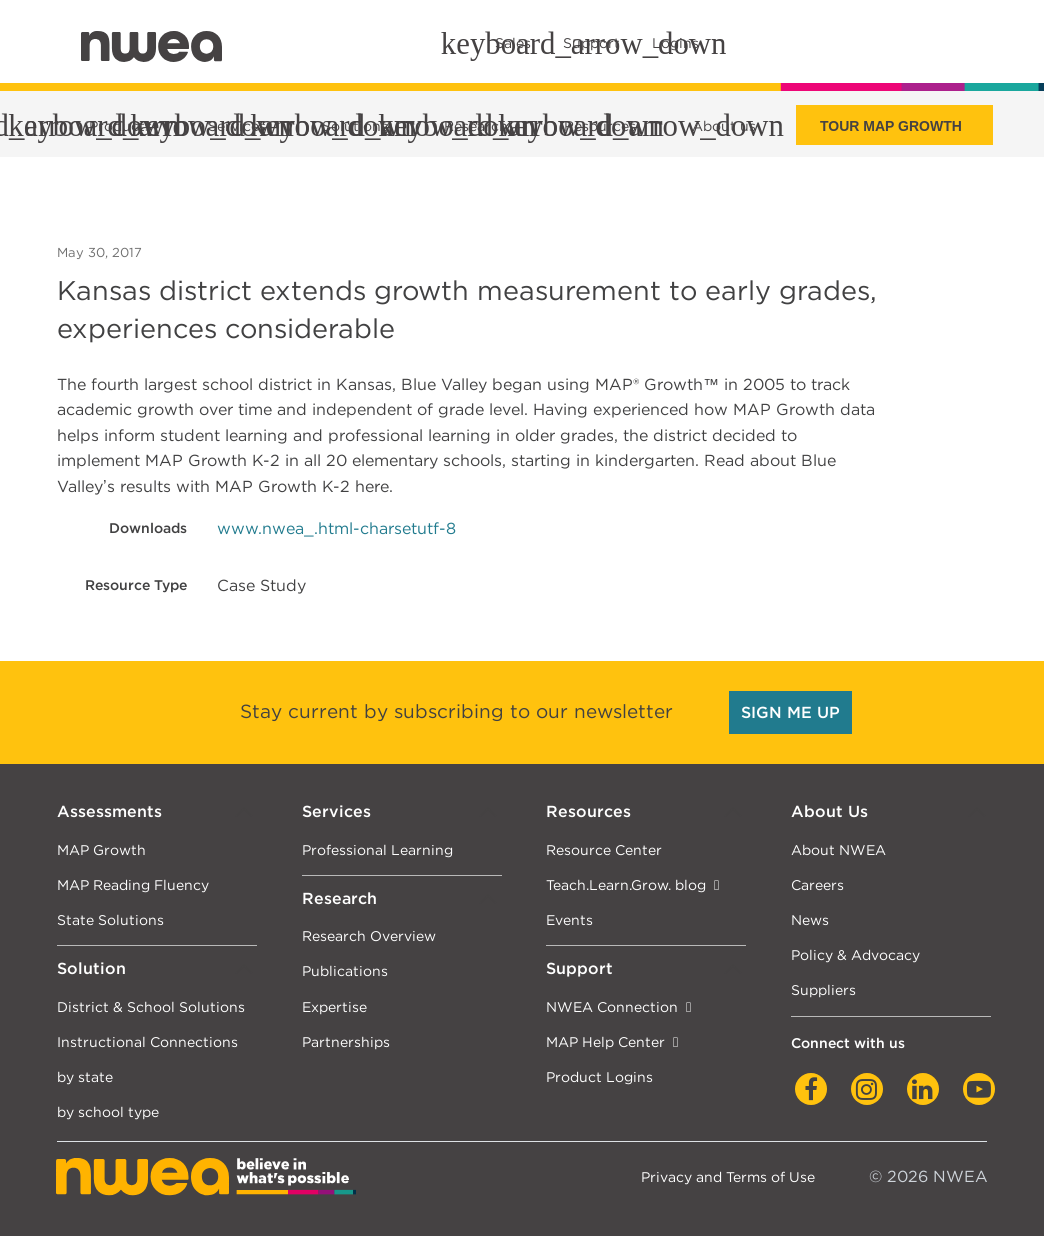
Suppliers (823, 989)
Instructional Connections (147, 1041)
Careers (817, 884)
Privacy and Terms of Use (728, 1176)
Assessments (109, 811)
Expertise (334, 1006)
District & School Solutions (151, 1006)
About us (724, 126)
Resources (588, 811)
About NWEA (838, 849)
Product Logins (599, 1076)
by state (85, 1076)
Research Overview (369, 935)
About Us (829, 811)
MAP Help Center (605, 1041)
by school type (108, 1111)
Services (336, 811)
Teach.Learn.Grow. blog (626, 884)
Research (339, 898)
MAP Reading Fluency (133, 884)
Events (569, 919)
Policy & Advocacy (855, 954)
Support (579, 968)
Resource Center (604, 849)
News (810, 919)
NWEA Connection (612, 1006)
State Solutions (110, 919)
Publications (345, 970)
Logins (675, 43)
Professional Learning (377, 849)
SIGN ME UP (790, 712)
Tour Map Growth (891, 126)
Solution (91, 968)
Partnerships (346, 1041)
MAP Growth (101, 849)
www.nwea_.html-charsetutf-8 (336, 528)
